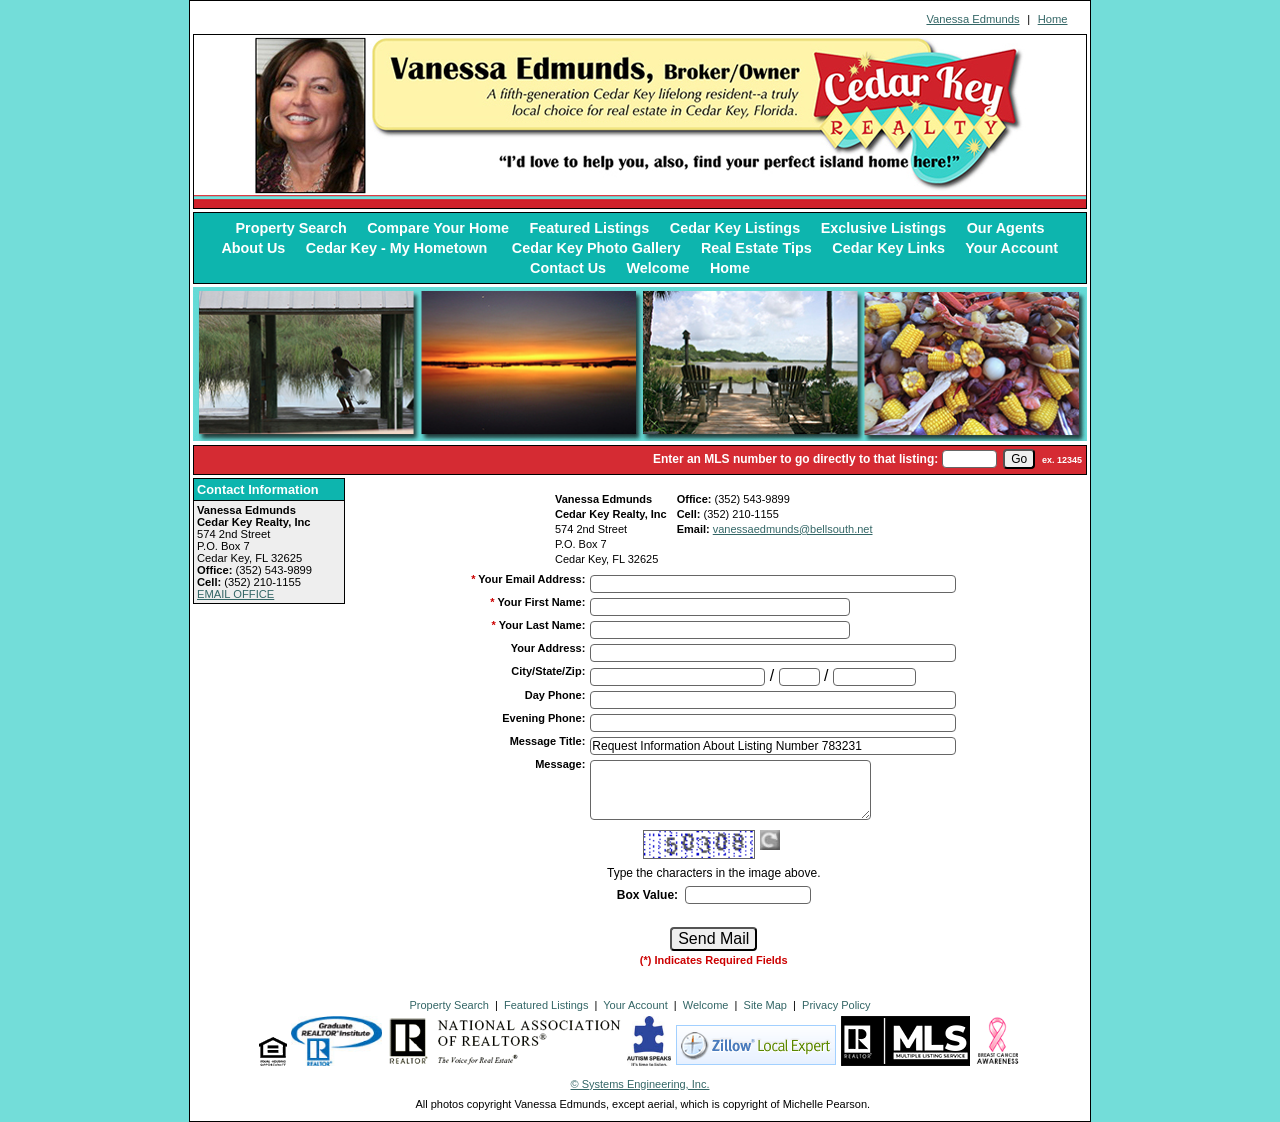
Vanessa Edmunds (972, 19)
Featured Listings (589, 228)
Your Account (1011, 248)
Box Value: (647, 895)
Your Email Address (531, 579)
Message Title (548, 741)
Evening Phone (543, 718)
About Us (253, 248)
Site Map (765, 1005)
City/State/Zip (548, 671)
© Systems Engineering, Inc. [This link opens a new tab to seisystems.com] (640, 1084)
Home (1053, 19)
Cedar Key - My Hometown (399, 248)
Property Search (291, 228)
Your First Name (541, 602)
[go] (1019, 459)
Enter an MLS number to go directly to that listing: (795, 459)
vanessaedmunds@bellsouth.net (793, 529)
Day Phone (555, 695)
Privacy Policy (836, 1005)
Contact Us (568, 268)
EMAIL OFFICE (235, 594)
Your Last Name (542, 625)
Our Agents (1006, 228)
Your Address (548, 648)
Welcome (658, 268)
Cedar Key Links (888, 248)
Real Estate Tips (756, 248)
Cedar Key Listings (735, 228)
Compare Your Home (438, 228)
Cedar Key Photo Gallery (596, 248)
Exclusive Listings (884, 228)
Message (560, 764)
